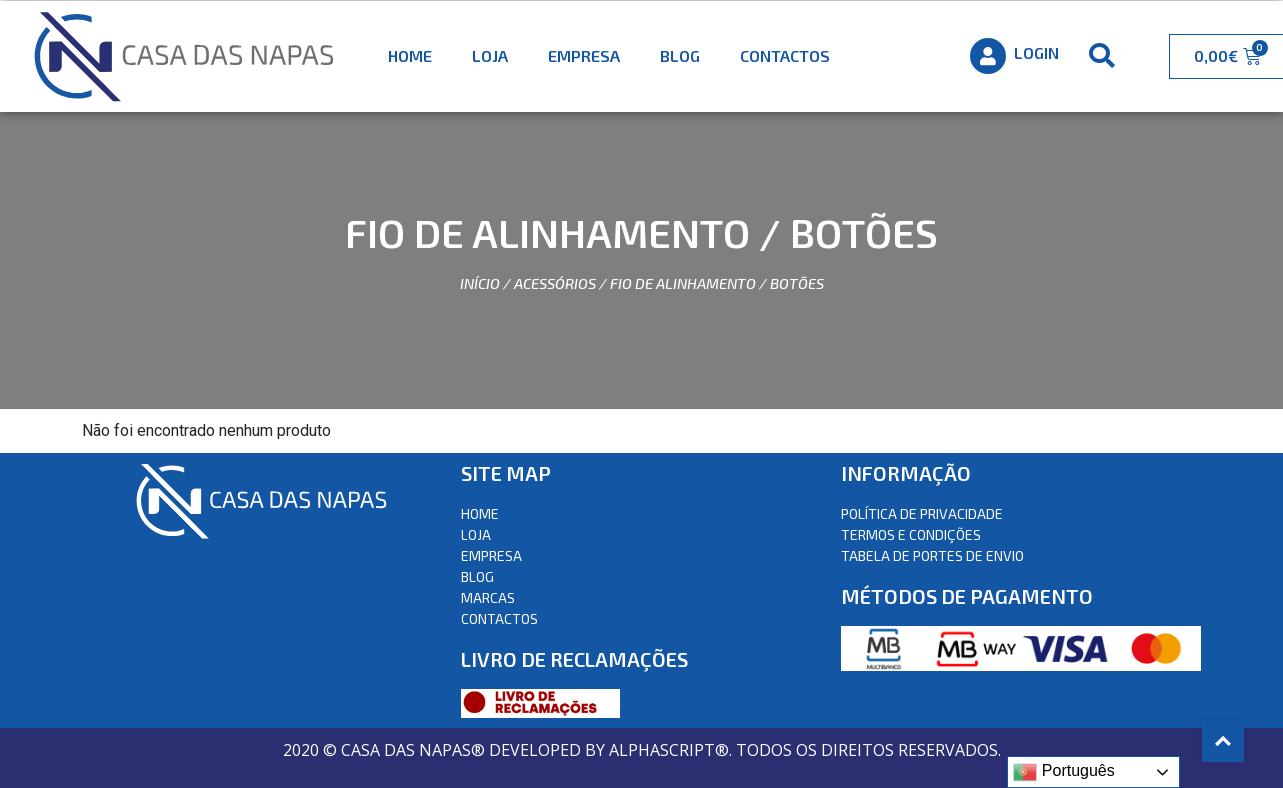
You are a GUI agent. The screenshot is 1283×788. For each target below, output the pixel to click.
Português (1063, 772)
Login (1036, 52)
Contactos (785, 55)
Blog (680, 55)
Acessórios (555, 283)
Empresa (584, 55)
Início (480, 283)
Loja (490, 55)
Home (410, 55)
